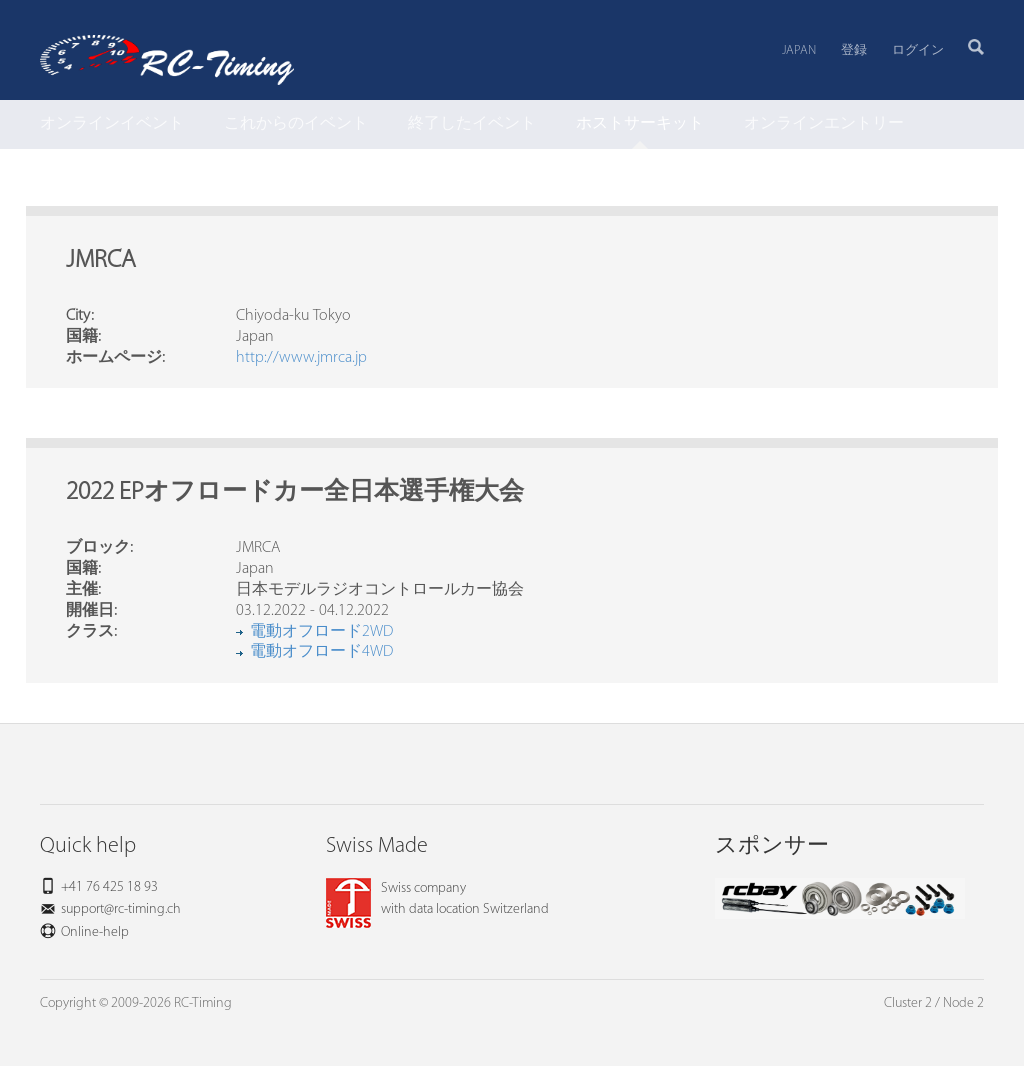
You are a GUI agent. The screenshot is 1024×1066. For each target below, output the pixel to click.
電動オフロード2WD (321, 632)
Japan (799, 50)
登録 (854, 50)
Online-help (95, 932)
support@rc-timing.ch (121, 909)
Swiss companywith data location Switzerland (437, 899)
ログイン (918, 50)
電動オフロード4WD (321, 652)
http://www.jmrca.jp (301, 358)
